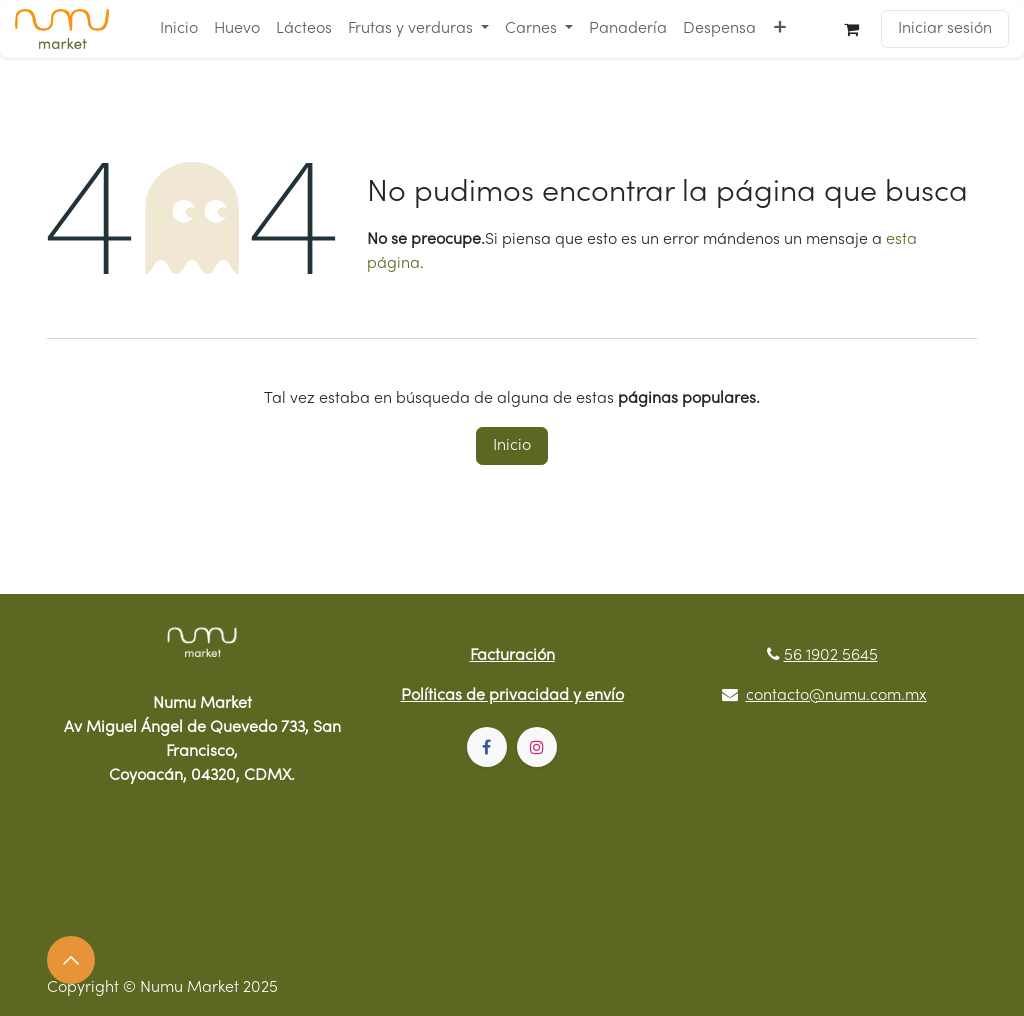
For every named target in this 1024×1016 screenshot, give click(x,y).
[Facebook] (487, 747)
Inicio (512, 446)
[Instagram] (537, 747)
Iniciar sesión (945, 29)
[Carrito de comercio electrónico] (852, 29)
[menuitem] (179, 29)
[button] (71, 960)
